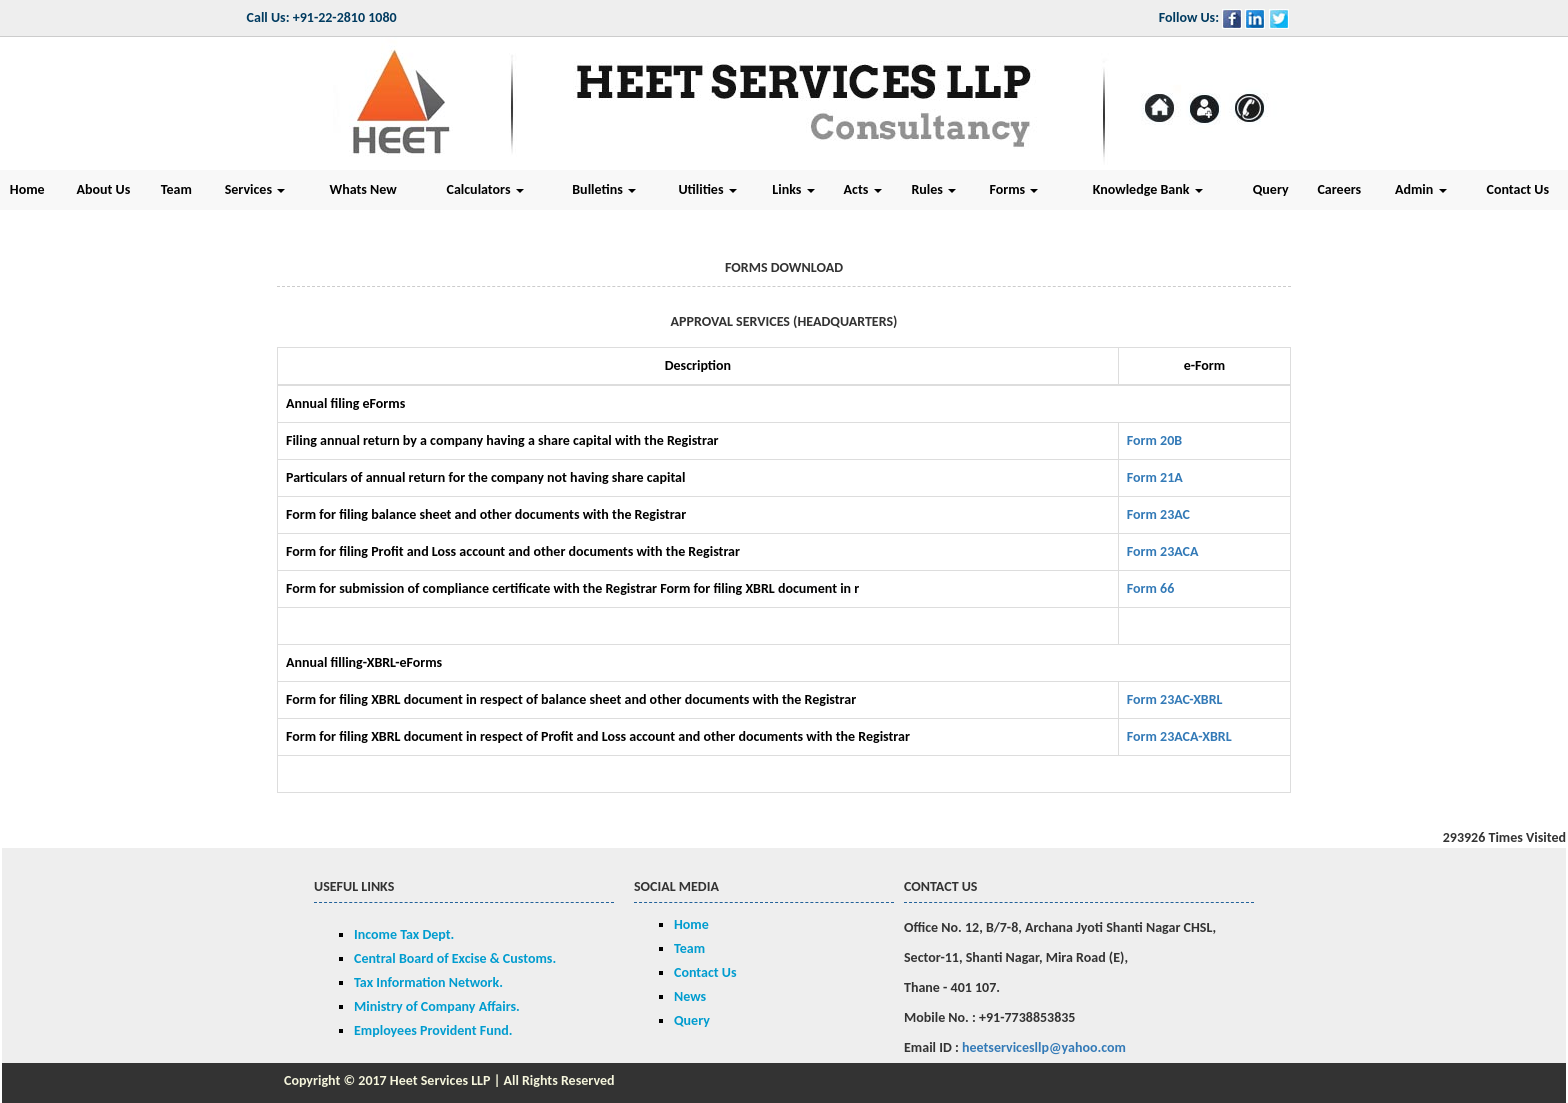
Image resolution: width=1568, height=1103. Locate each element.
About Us (103, 189)
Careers (1339, 189)
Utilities (707, 189)
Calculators (485, 189)
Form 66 (1151, 588)
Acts (863, 189)
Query (1271, 189)
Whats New (363, 189)
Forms (1013, 189)
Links (793, 189)
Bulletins (604, 189)
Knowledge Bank (1148, 189)
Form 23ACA (1163, 551)
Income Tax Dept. (404, 934)
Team (176, 189)
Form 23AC (1158, 514)
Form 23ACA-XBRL (1179, 736)
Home (691, 924)
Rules (933, 189)
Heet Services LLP (440, 1080)
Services (255, 189)
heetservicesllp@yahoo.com (1044, 1047)
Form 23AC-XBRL (1175, 699)
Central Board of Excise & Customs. (455, 958)
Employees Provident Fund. (433, 1030)
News (690, 996)
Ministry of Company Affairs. (437, 1006)
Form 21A (1155, 477)
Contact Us (705, 972)
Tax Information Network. (428, 982)
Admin (1421, 189)
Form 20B (1154, 440)
